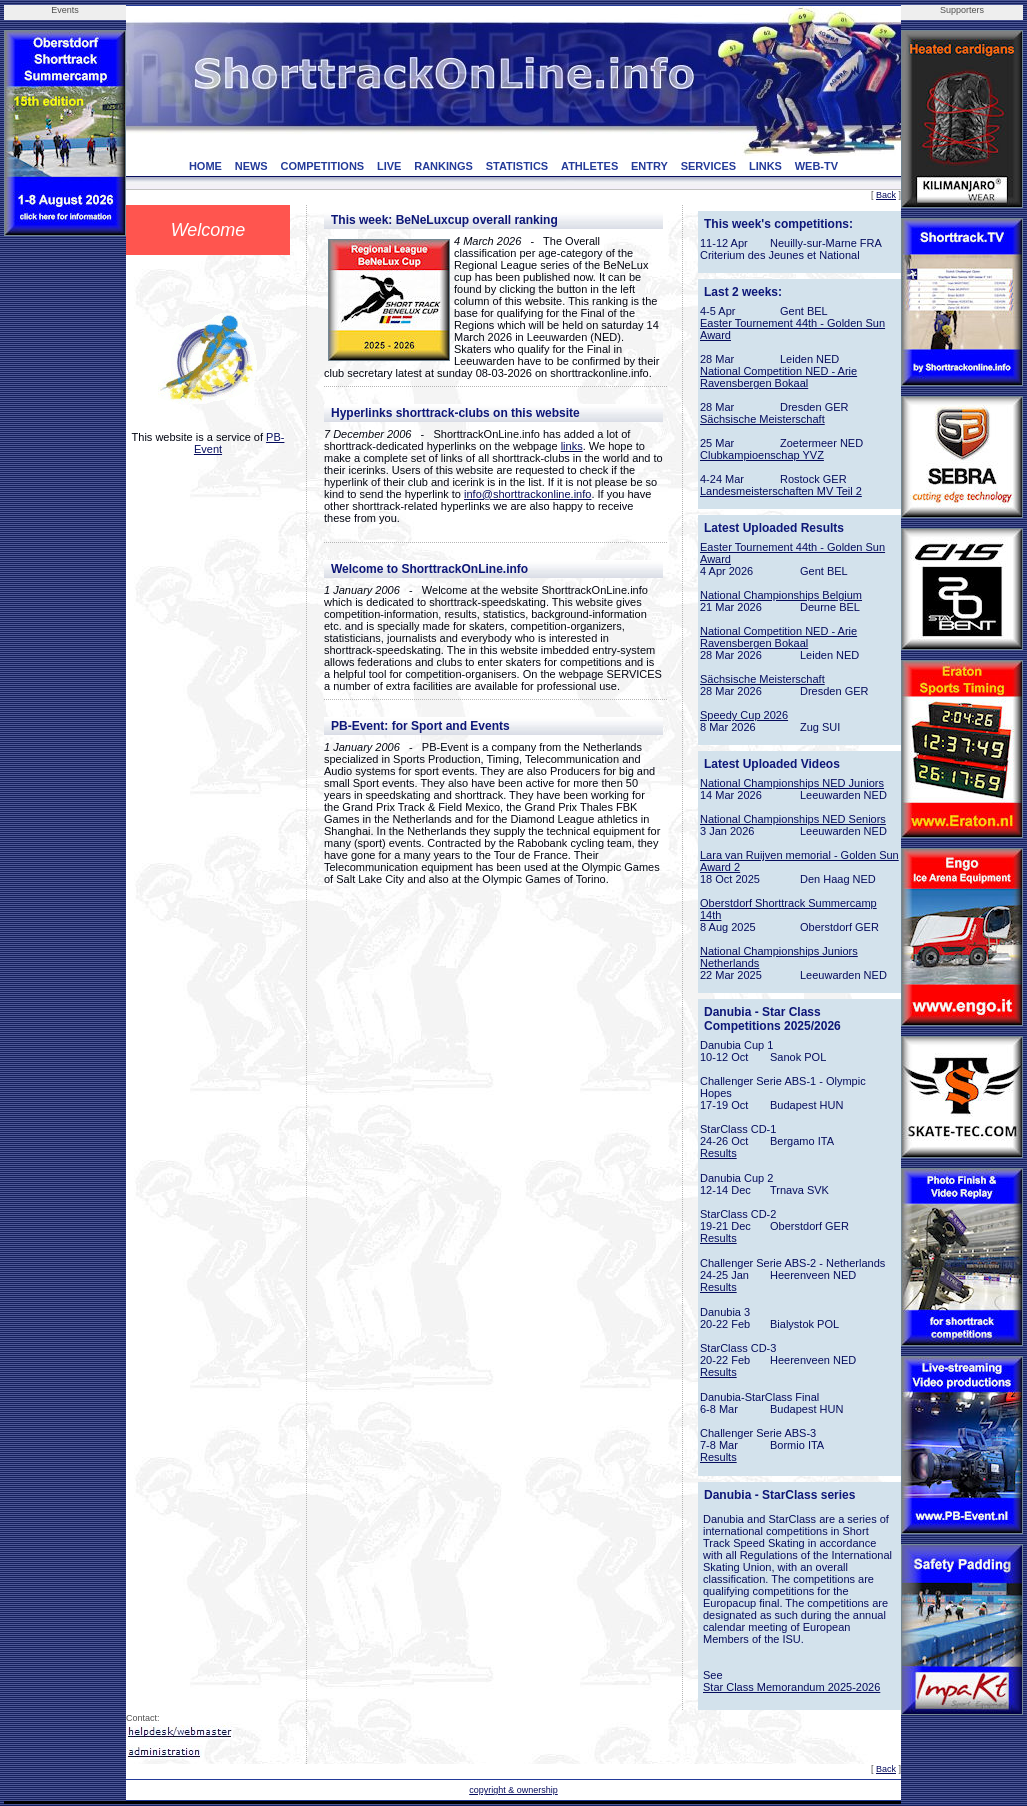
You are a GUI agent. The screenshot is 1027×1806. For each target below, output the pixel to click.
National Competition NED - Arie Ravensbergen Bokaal (778, 377)
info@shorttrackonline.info (527, 494)
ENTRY (649, 166)
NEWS (251, 166)
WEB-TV (816, 166)
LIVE (389, 166)
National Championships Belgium (781, 595)
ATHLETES (589, 166)
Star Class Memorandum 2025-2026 (791, 1687)
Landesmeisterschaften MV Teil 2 (781, 491)
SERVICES (708, 166)
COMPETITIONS (322, 166)
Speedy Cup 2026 (744, 715)
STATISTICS (517, 166)
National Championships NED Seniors (793, 819)
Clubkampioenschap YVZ (762, 455)
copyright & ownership (513, 1790)
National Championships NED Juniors (792, 783)
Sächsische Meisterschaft (762, 419)
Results (718, 1153)
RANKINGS (443, 166)
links (572, 446)
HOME (205, 166)
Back (886, 195)
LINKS (765, 166)
